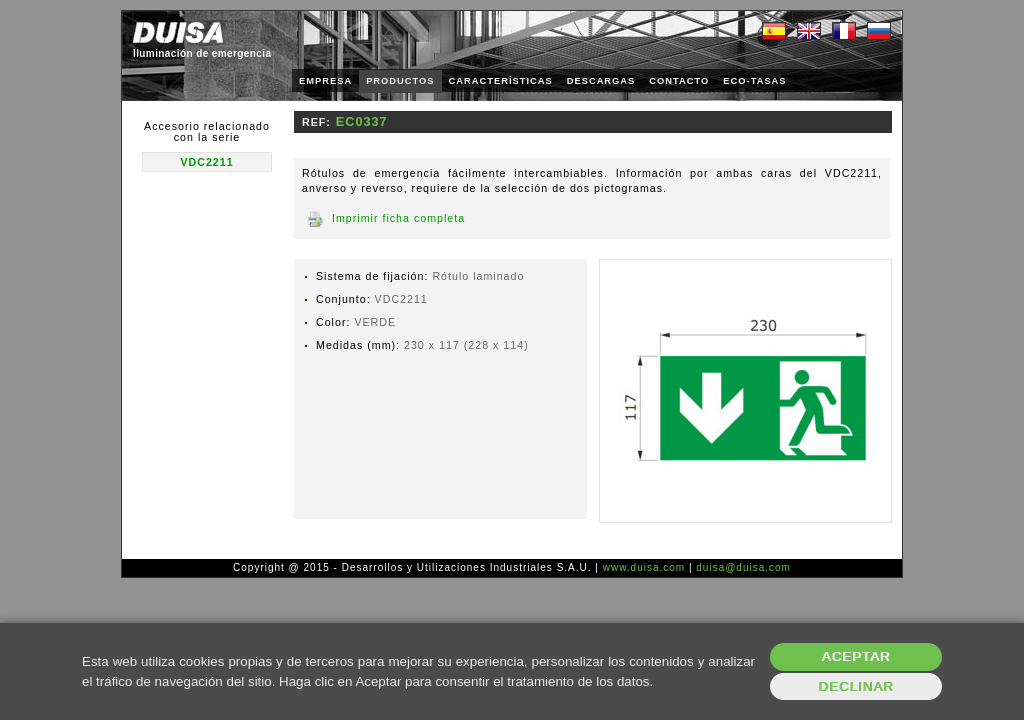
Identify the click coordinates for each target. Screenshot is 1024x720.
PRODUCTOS (400, 81)
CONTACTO (679, 81)
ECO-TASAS (754, 81)
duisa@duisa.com (743, 567)
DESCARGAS (601, 81)
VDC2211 (206, 162)
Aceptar (856, 656)
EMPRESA (325, 81)
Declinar (855, 686)
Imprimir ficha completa (398, 218)
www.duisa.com (644, 567)
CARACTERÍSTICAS (501, 81)
